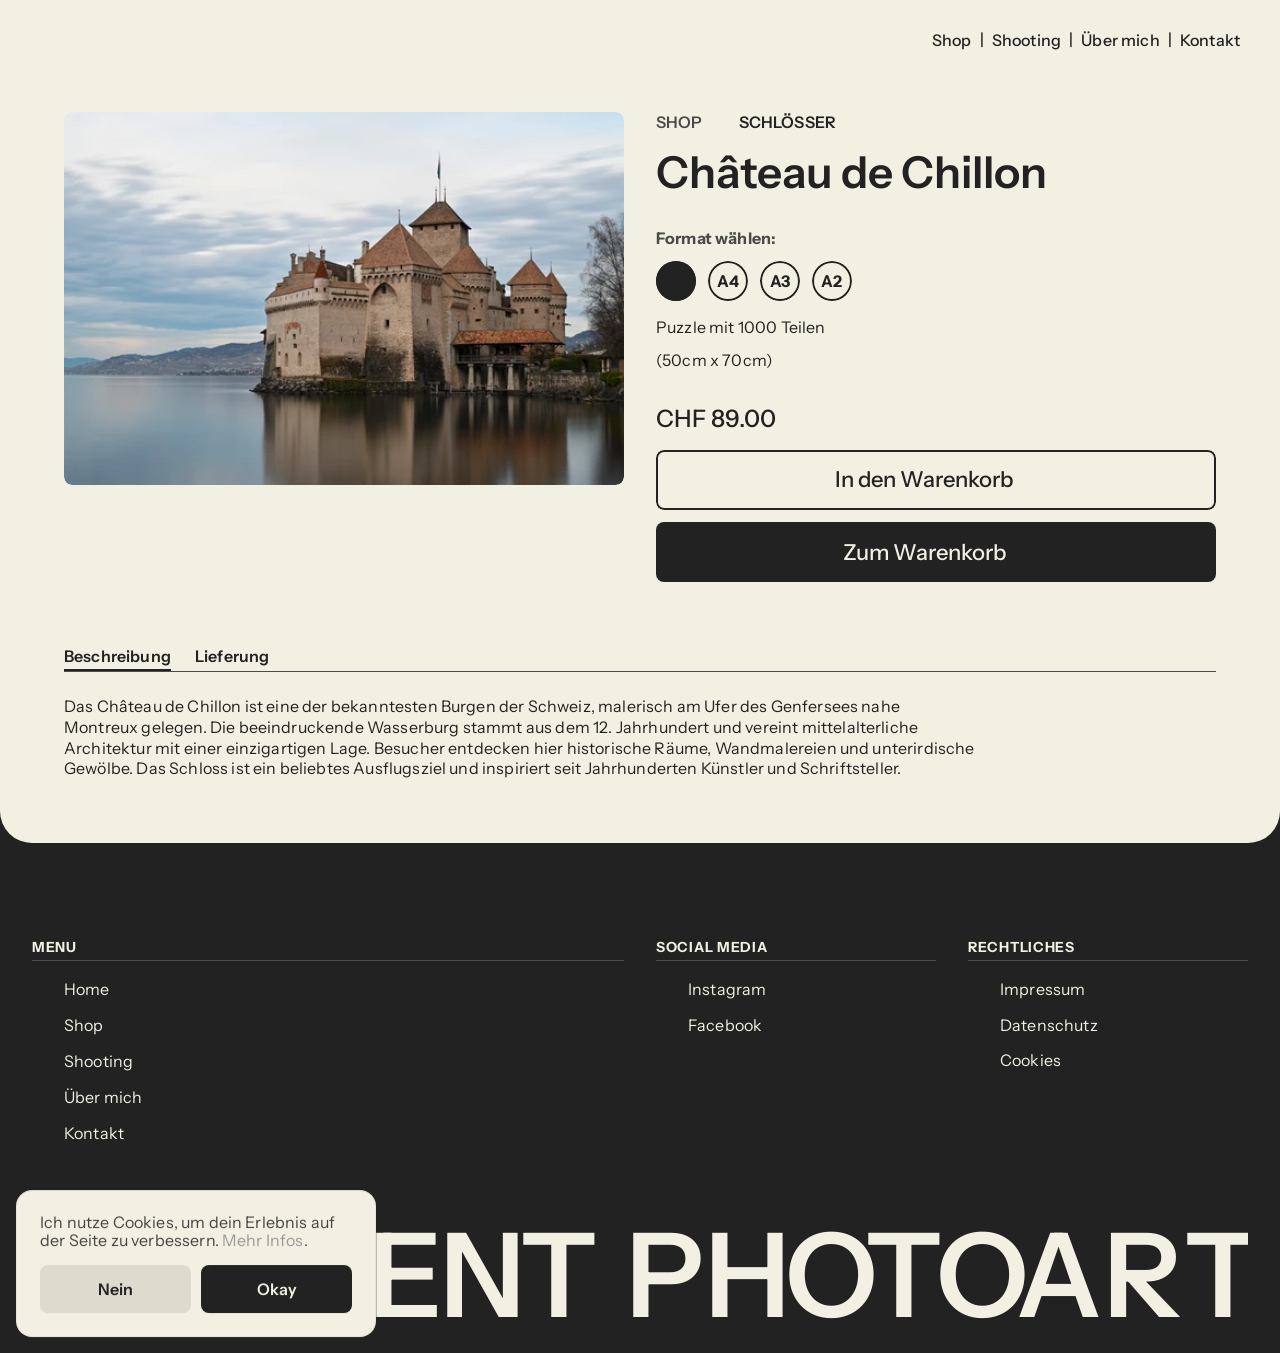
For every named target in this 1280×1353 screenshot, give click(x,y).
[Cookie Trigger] (1030, 1061)
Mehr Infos (263, 1240)
